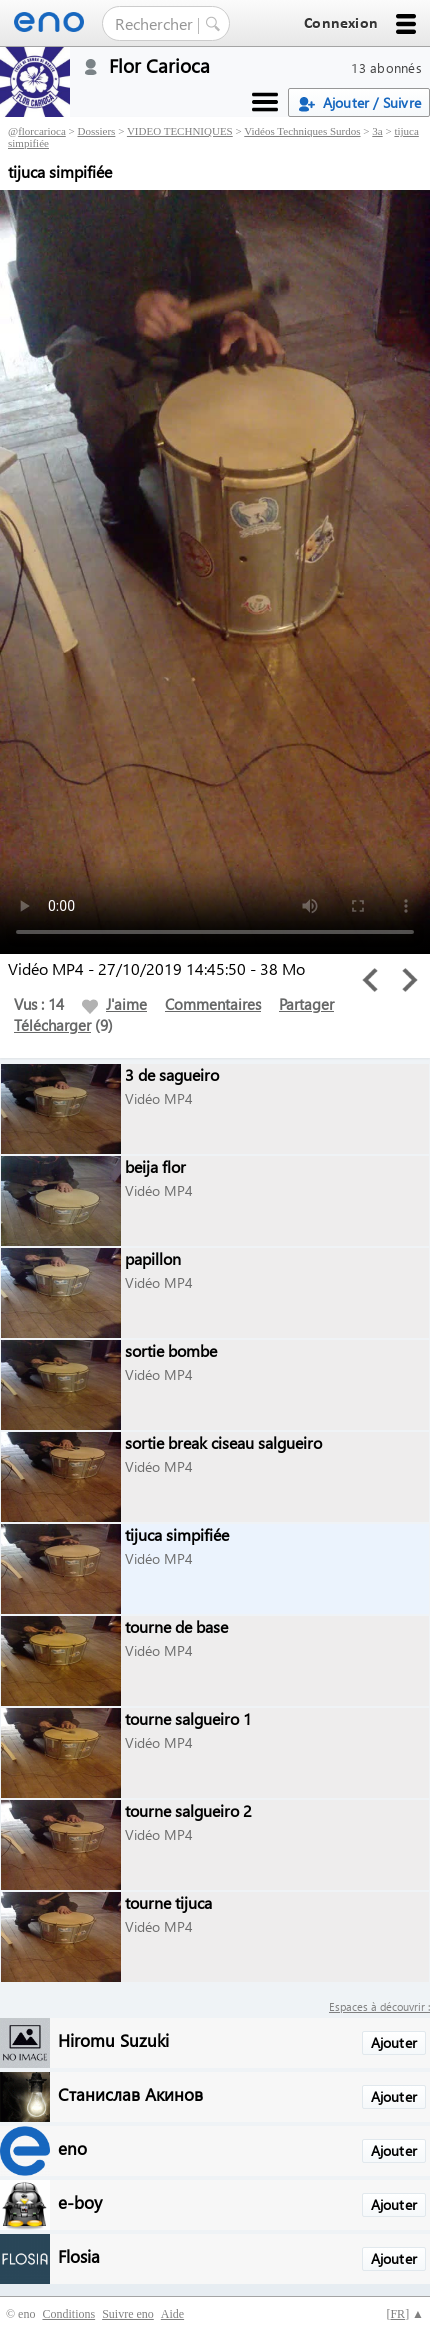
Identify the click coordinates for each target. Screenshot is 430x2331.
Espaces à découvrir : (379, 2006)
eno (72, 2147)
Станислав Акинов (130, 2093)
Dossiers (97, 131)
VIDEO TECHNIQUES (180, 131)
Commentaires (213, 1004)
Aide (172, 2314)
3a (377, 131)
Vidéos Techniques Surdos (302, 131)
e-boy (80, 2201)
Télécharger (52, 1025)
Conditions (68, 2314)
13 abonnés (386, 67)
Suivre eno (128, 2314)
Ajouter (394, 2042)
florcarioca (42, 131)
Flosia (79, 2255)
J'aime (114, 1004)
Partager (306, 1004)
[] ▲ (405, 2314)
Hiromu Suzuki (113, 2039)
